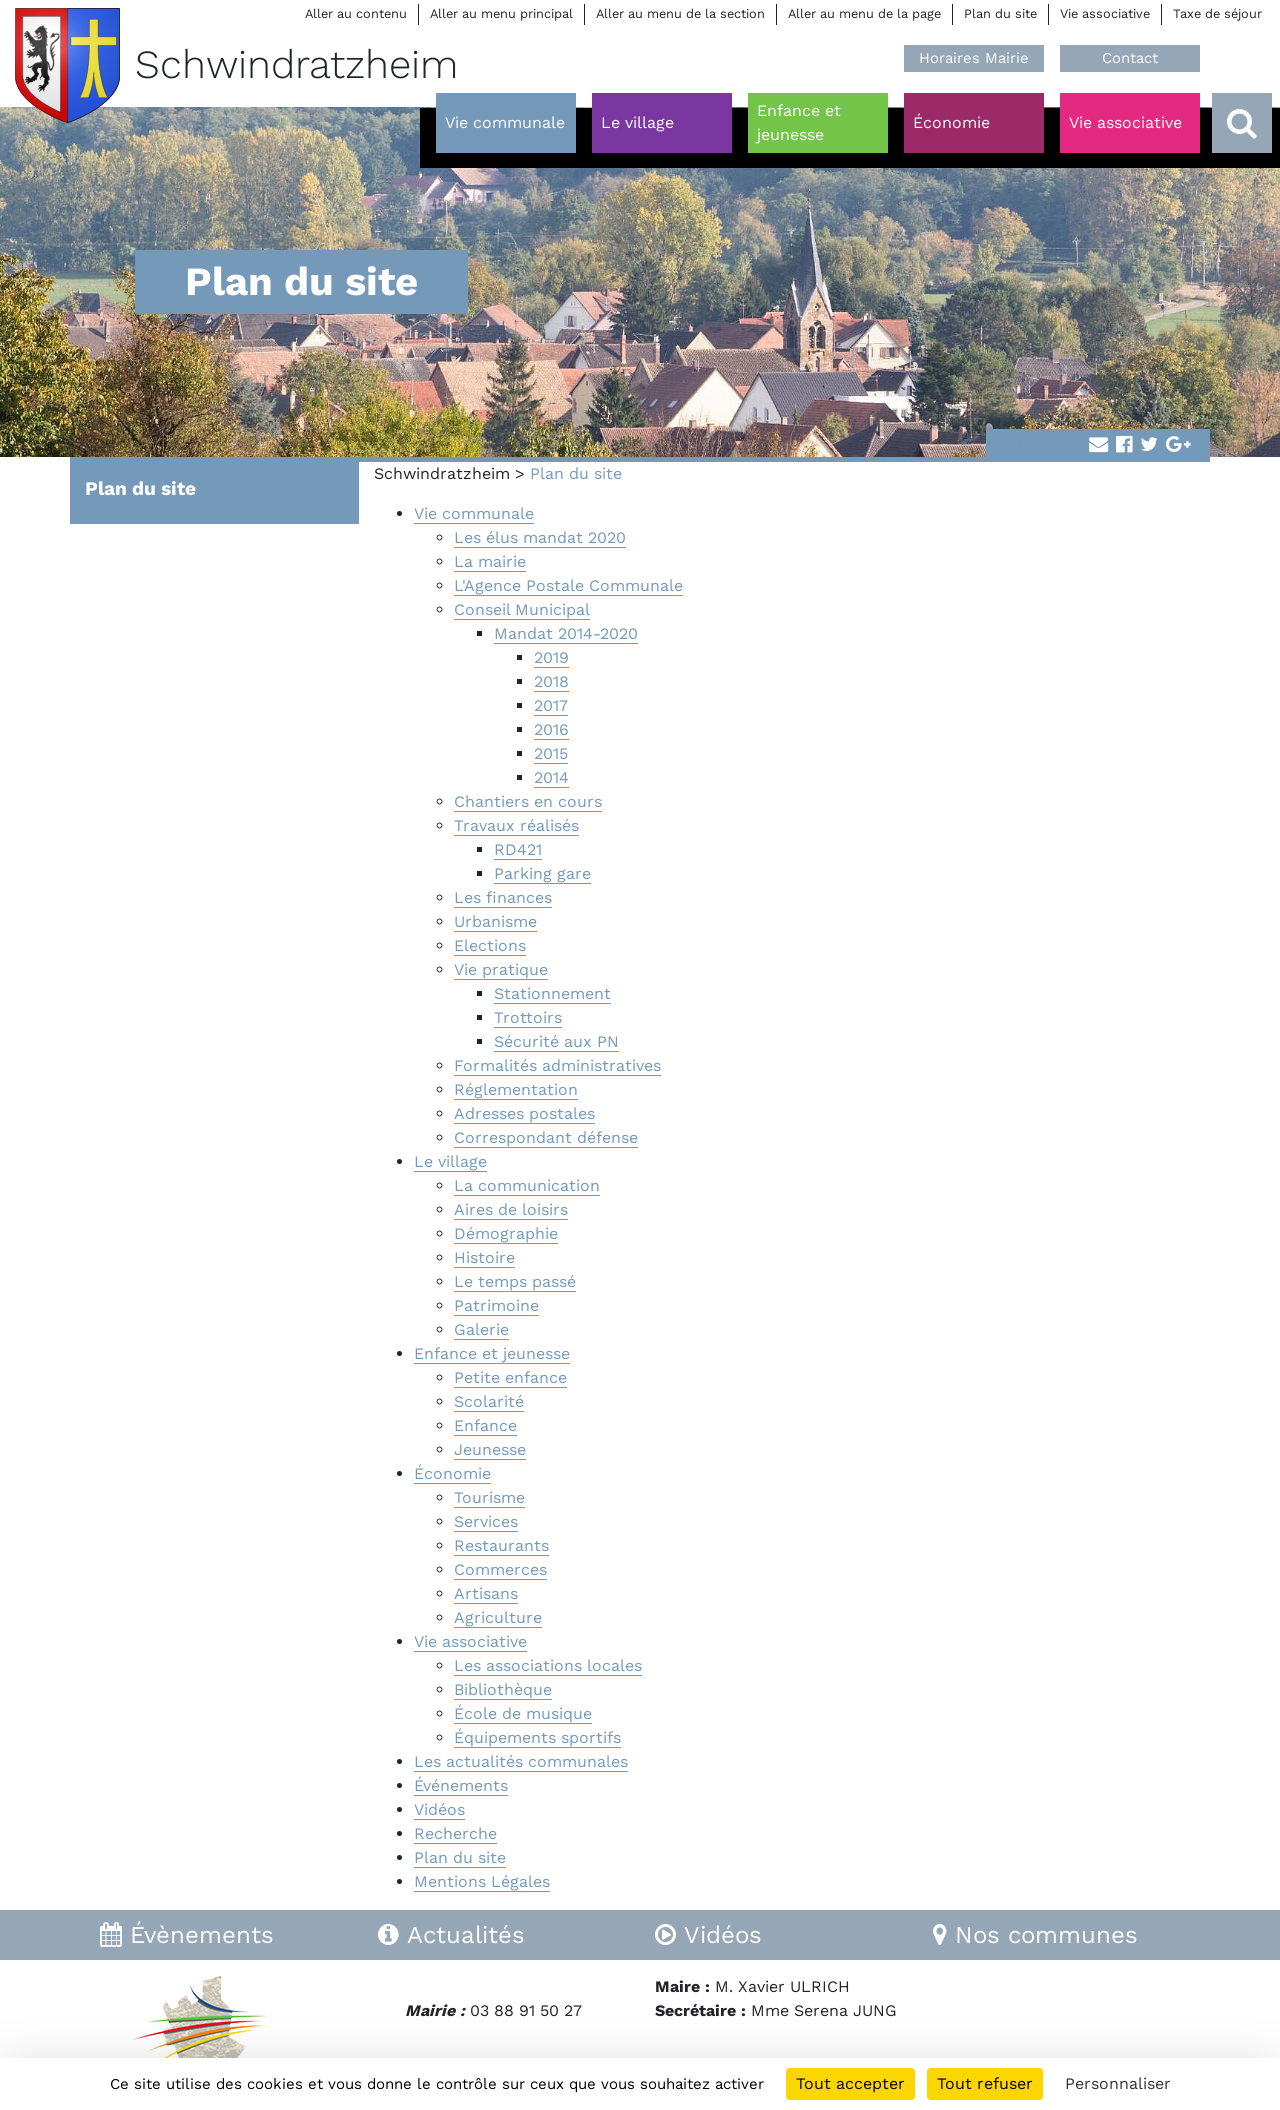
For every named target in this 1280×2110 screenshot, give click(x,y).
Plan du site (1000, 13)
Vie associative (1105, 13)
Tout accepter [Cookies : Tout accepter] (850, 2083)
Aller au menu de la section (680, 13)
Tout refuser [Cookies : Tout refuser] (985, 2083)
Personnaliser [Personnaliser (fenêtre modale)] (1118, 2083)
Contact (1130, 58)
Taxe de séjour (1217, 13)
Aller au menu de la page (864, 13)
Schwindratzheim (442, 473)
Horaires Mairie (974, 58)
